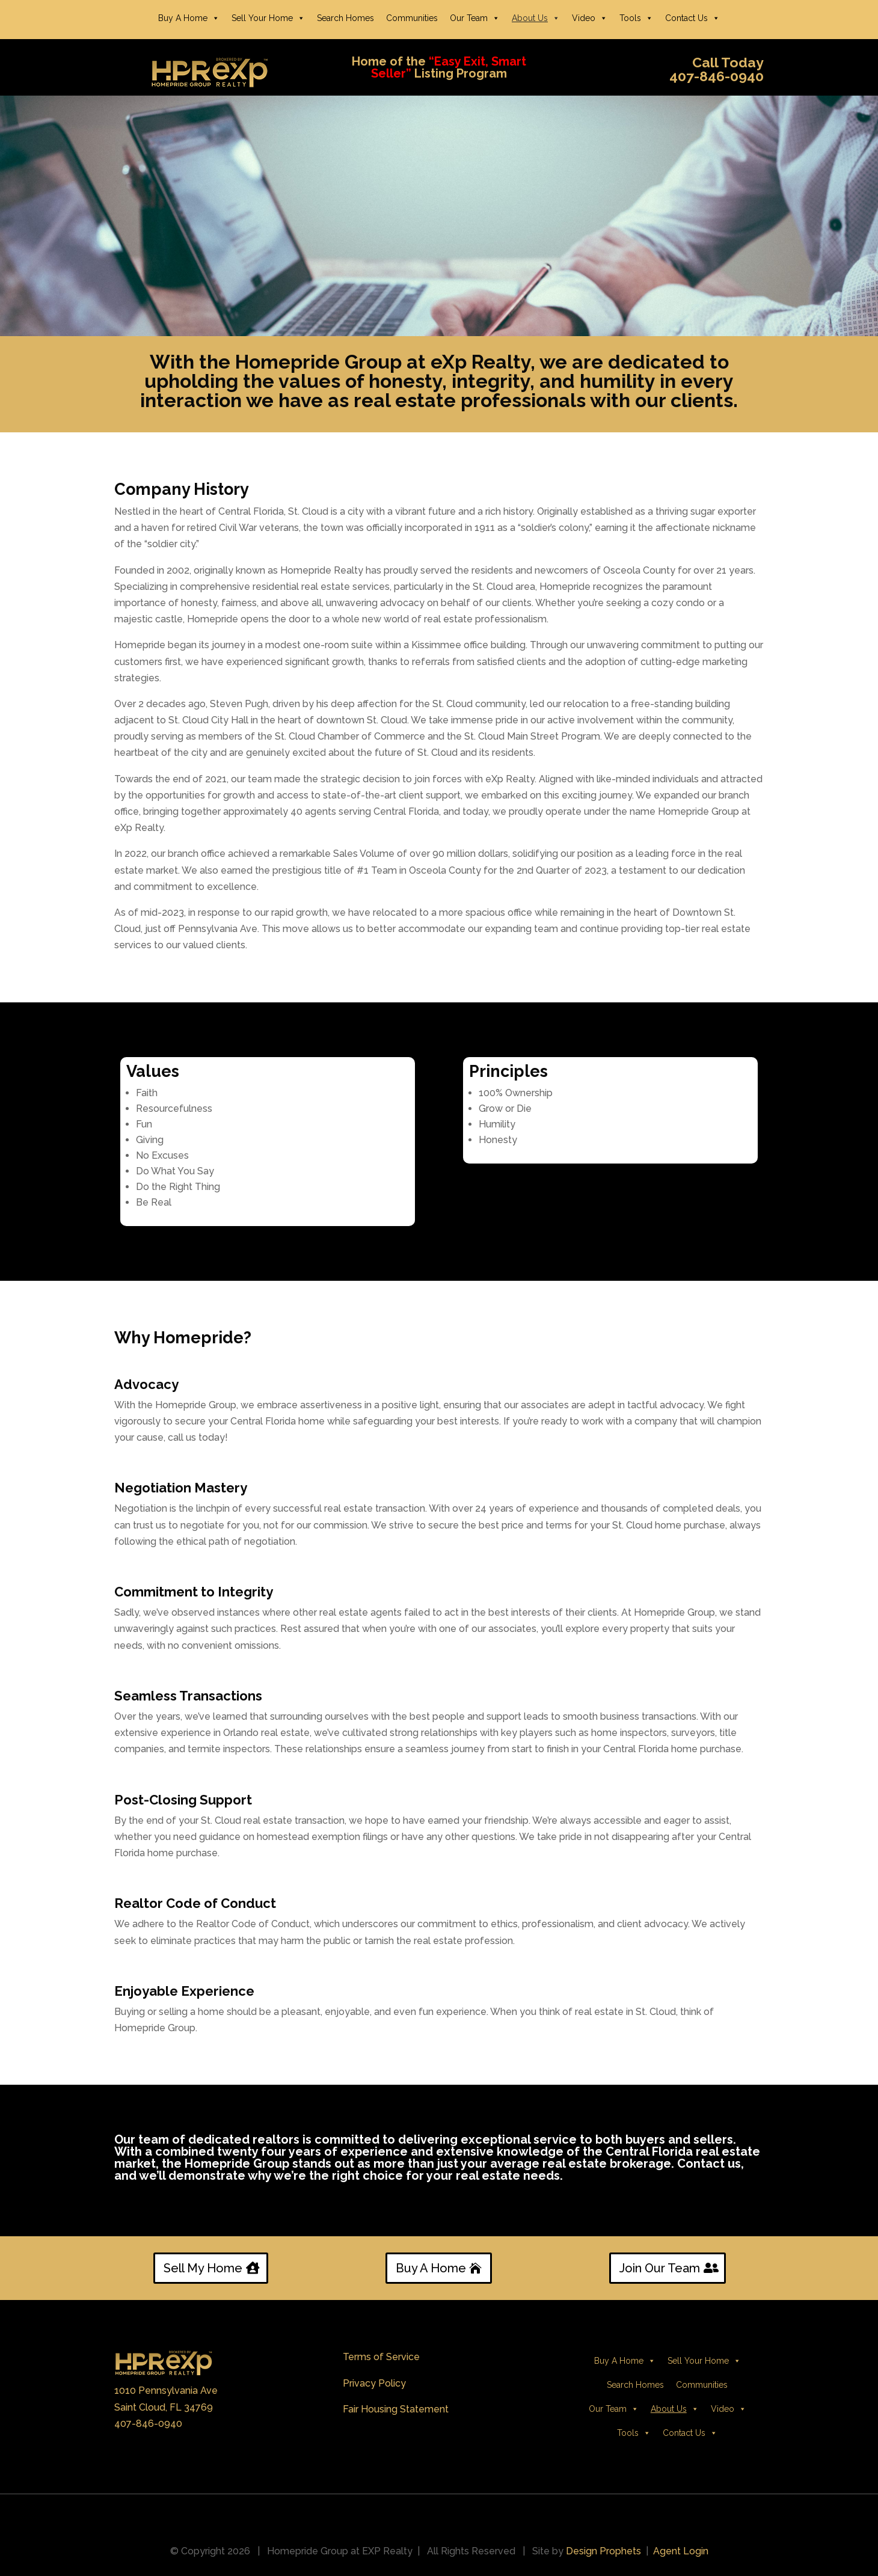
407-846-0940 (148, 2423)
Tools (636, 18)
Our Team (475, 18)
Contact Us (692, 18)
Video (589, 18)
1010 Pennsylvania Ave (166, 2390)
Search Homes (345, 18)
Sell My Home (203, 2268)
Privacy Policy (374, 2383)
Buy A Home (189, 18)
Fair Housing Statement (396, 2409)
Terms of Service (381, 2357)
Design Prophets (603, 2551)
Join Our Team (659, 2268)
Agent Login (680, 2551)
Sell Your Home (268, 18)
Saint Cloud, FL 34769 (163, 2407)
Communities (412, 18)
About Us (536, 18)
